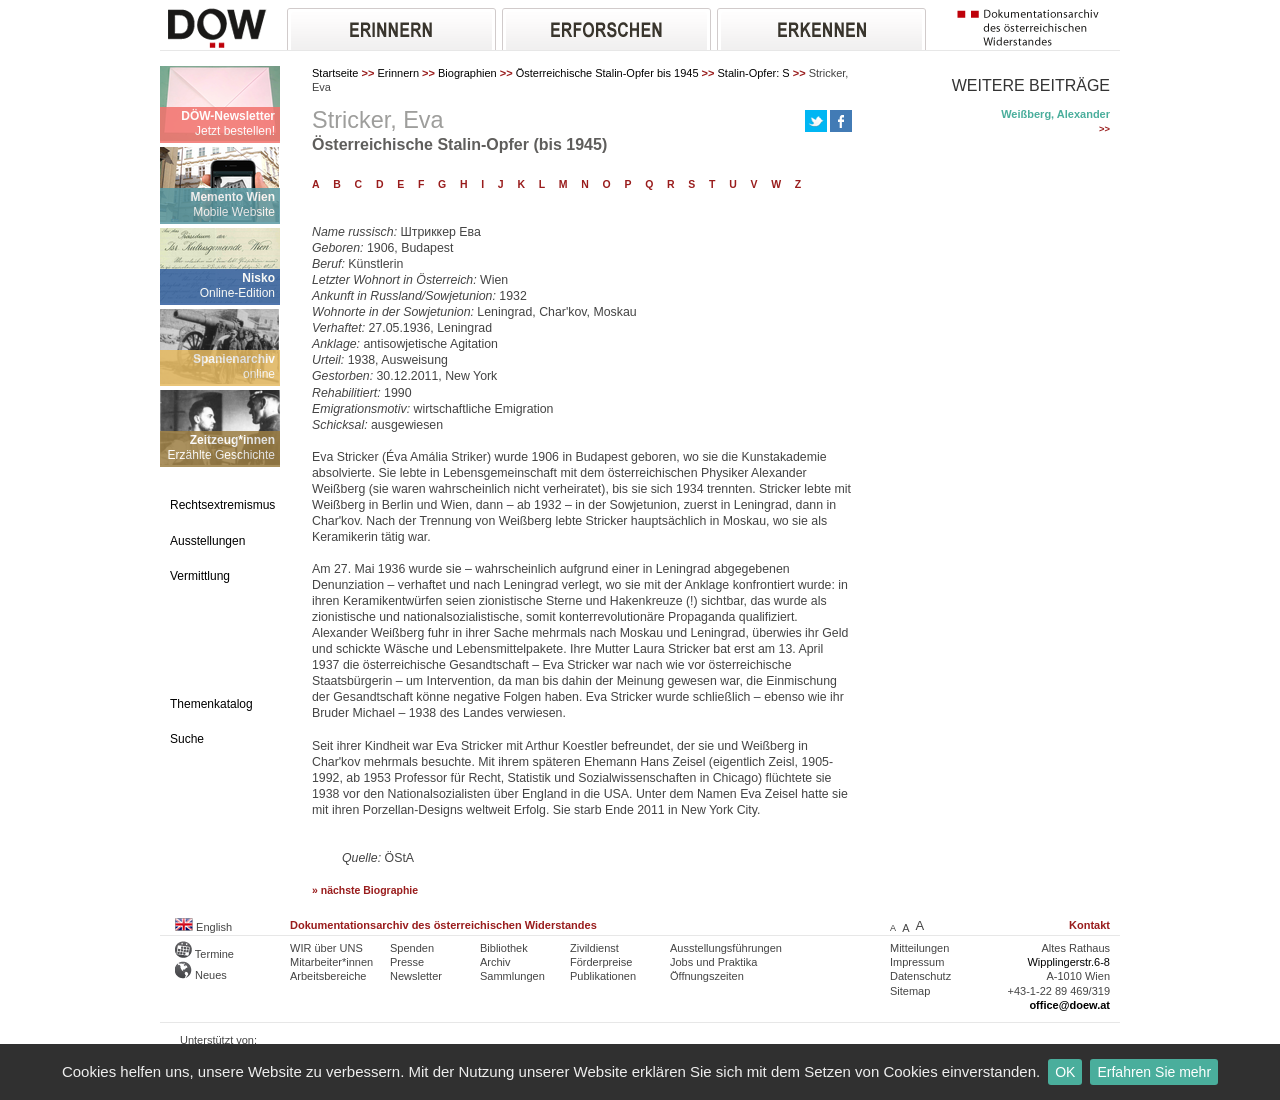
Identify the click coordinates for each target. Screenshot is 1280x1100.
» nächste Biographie (365, 890)
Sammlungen (512, 976)
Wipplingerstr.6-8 (1068, 962)
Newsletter (416, 976)
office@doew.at (1069, 1005)
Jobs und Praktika (713, 962)
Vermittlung (200, 576)
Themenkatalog (211, 704)
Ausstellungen (207, 541)
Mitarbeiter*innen (331, 962)
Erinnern (398, 73)
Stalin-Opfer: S (754, 73)
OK (1065, 1072)
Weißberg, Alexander (1055, 114)
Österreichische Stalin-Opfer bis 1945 (607, 73)
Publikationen (603, 976)
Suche (187, 739)
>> (1104, 129)
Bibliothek (504, 948)
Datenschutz (920, 976)
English (203, 927)
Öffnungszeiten (707, 976)
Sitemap (910, 991)
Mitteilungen (919, 948)
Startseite (335, 73)
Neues (201, 975)
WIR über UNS (326, 948)
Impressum (917, 962)
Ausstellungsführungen (726, 948)
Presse (407, 962)
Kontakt (1089, 925)
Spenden (412, 948)
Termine (204, 954)
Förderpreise (601, 962)
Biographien (467, 73)
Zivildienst (594, 948)
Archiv (495, 962)
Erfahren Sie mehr (1154, 1072)
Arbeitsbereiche (328, 976)
